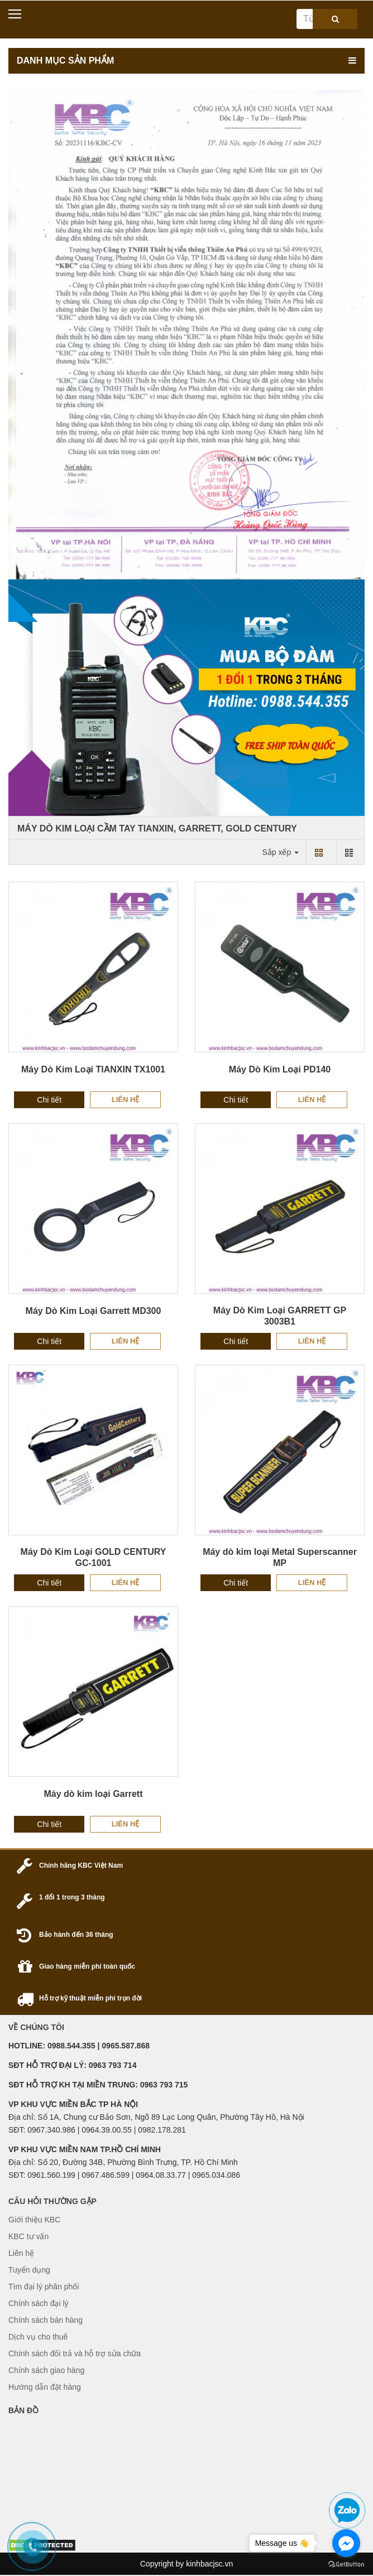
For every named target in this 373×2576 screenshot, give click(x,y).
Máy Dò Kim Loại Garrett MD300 (93, 1311)
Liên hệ (126, 1099)
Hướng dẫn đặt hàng (44, 2386)
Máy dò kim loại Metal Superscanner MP (280, 1557)
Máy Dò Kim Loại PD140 (280, 1069)
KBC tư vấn (28, 2236)
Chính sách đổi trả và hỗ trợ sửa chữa (74, 2353)
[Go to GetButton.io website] (346, 2564)
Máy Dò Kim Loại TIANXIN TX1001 (93, 1069)
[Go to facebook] (346, 2543)
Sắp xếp (280, 852)
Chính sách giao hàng (46, 2370)
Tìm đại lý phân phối (43, 2286)
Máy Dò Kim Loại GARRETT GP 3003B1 (279, 1316)
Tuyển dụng (29, 2269)
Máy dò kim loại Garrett (93, 1794)
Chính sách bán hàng (45, 2320)
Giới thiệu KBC (34, 2219)
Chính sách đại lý (38, 2303)
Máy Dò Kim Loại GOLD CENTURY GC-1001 (93, 1557)
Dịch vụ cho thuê (38, 2336)
